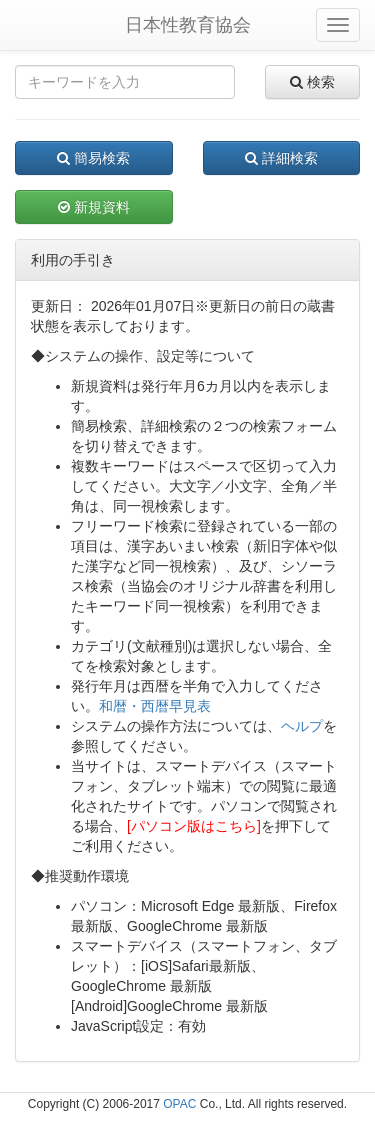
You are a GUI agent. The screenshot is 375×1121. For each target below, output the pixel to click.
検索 (312, 82)
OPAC (179, 1104)
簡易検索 (93, 158)
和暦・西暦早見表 (155, 706)
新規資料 (94, 207)
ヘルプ (302, 726)
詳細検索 (281, 158)
